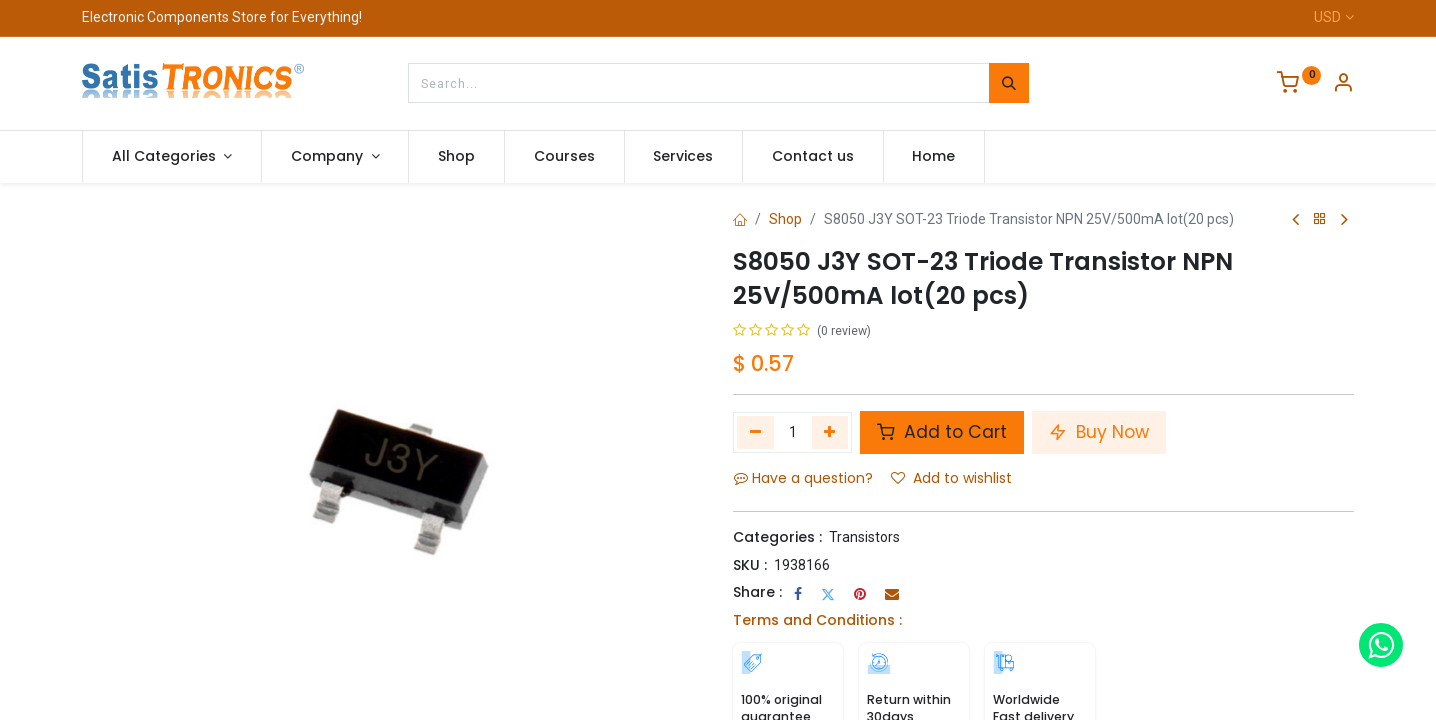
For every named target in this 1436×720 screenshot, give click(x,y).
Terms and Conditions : (817, 620)
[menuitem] (456, 157)
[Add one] (830, 432)
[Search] (1009, 83)
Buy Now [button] (1099, 432)
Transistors (864, 537)
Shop (785, 219)
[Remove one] (755, 432)
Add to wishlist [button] (951, 478)
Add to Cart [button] (942, 432)
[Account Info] (1343, 85)
